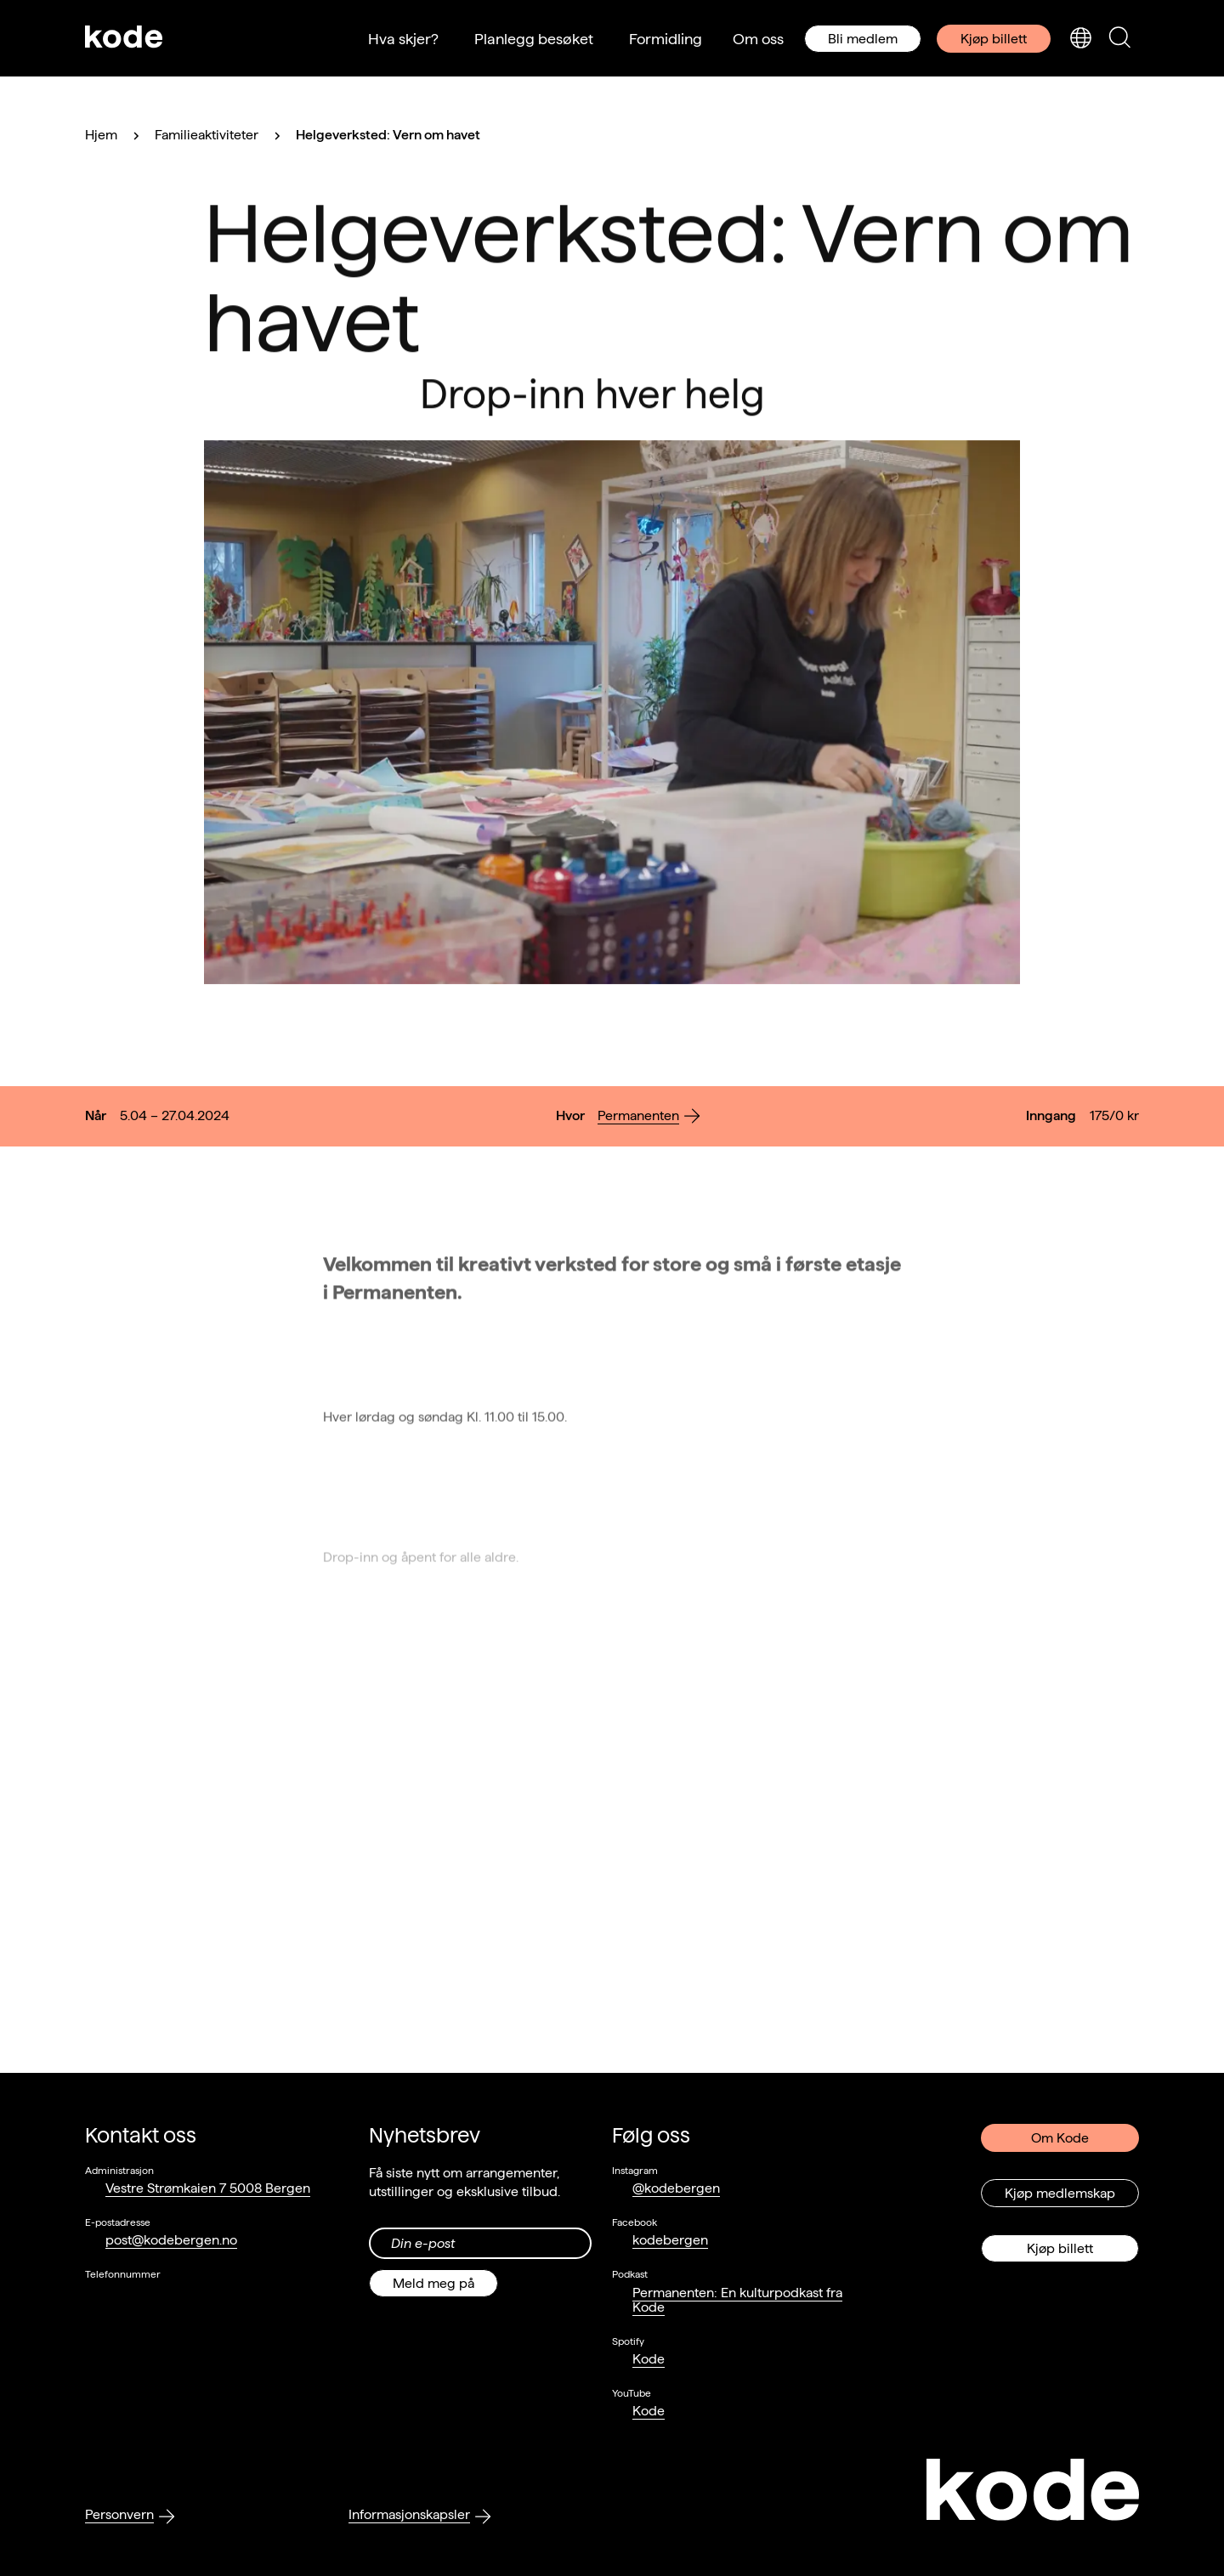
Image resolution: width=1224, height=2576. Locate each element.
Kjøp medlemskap (1060, 2193)
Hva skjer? (403, 39)
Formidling (665, 39)
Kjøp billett (993, 38)
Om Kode (1060, 2138)
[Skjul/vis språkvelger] (1080, 38)
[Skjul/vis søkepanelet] (1119, 38)
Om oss (758, 39)
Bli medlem (863, 38)
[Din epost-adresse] (480, 2243)
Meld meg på (433, 2283)
